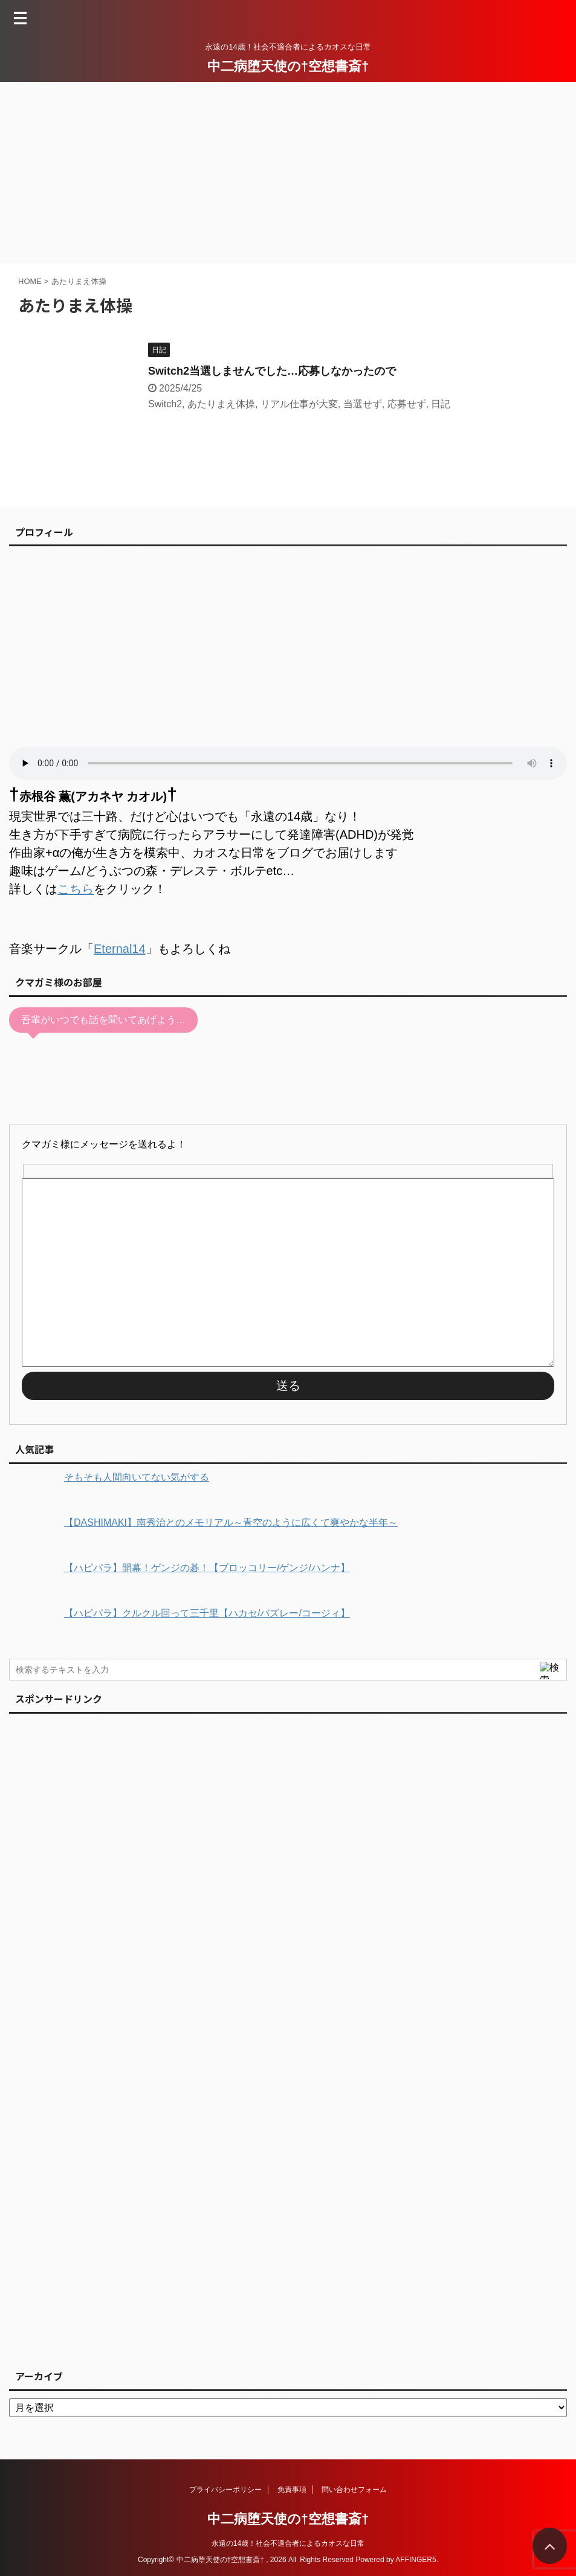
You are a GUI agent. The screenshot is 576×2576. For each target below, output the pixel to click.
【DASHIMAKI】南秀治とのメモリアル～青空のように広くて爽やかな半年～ (231, 1522)
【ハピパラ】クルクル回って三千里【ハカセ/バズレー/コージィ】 (207, 1613)
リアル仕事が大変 (299, 404)
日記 (440, 404)
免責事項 (291, 2489)
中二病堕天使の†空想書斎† (288, 66)
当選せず (362, 404)
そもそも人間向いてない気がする (136, 1477)
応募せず (406, 404)
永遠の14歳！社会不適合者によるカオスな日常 (288, 2543)
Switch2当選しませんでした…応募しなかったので (272, 371)
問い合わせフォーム (354, 2489)
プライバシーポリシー (225, 2489)
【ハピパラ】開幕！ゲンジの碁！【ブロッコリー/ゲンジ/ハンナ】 (207, 1568)
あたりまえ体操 (221, 404)
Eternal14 (120, 948)
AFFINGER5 (415, 2559)
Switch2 (165, 404)
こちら (75, 889)
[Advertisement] (288, 172)
